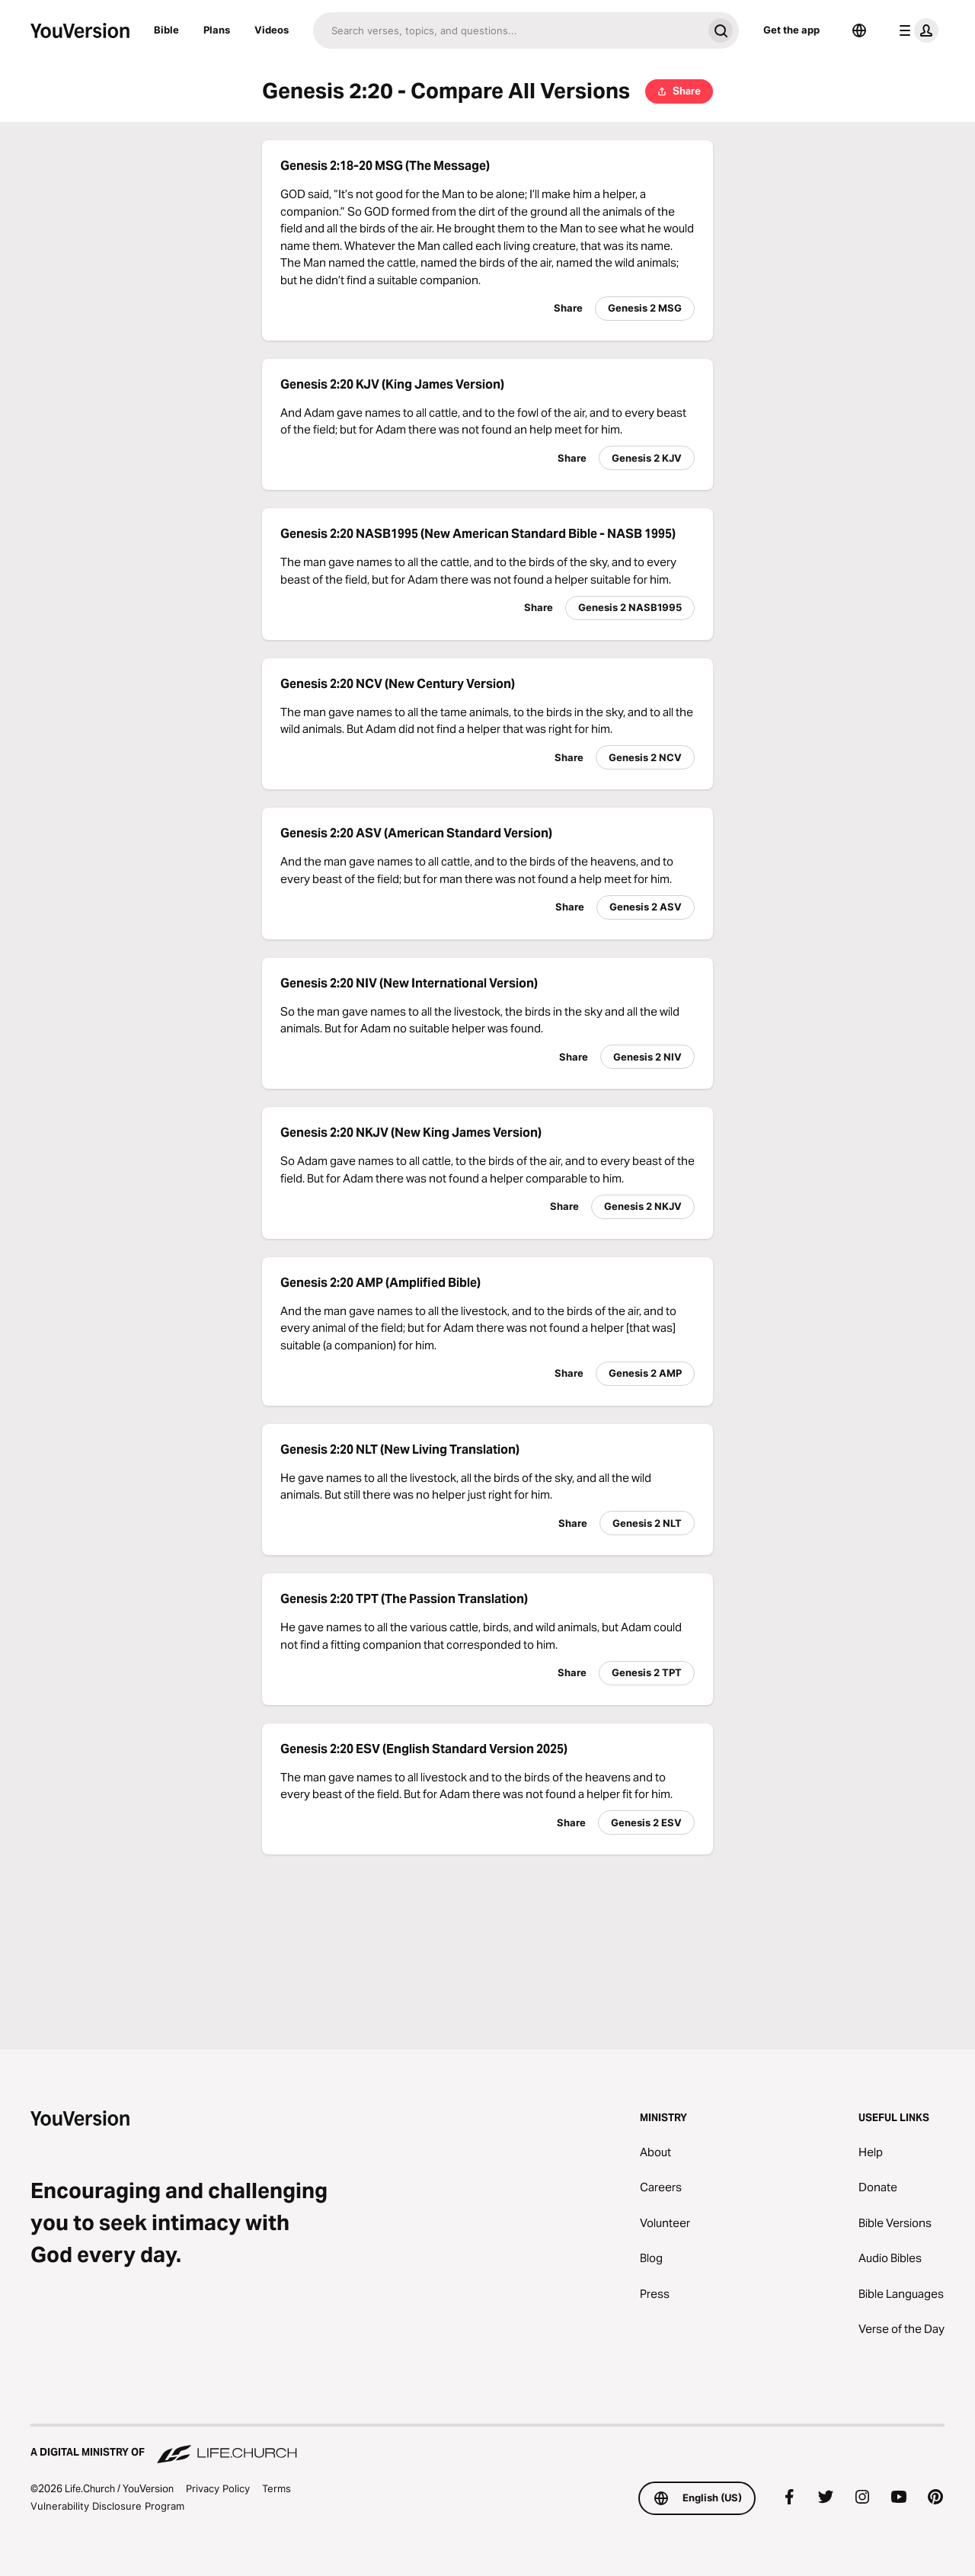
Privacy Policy (218, 2488)
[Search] (507, 30)
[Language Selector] (859, 30)
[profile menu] (916, 30)
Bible (166, 30)
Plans (216, 30)
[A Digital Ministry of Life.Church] (487, 2445)
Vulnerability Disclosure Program (107, 2506)
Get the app (791, 30)
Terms (276, 2488)
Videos (271, 30)
